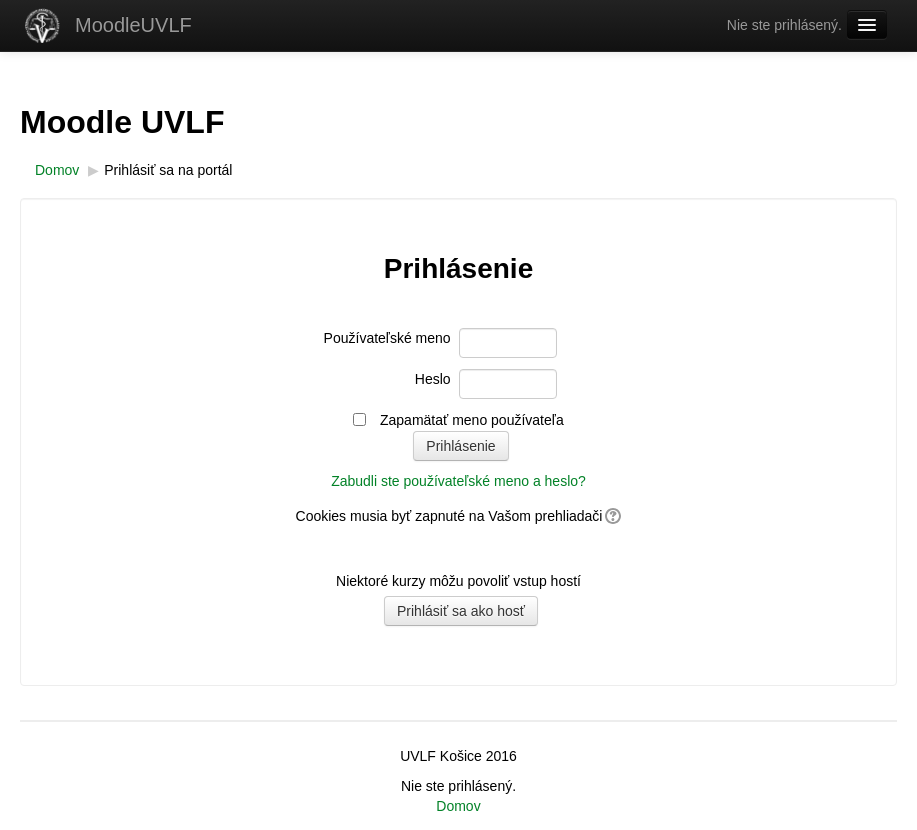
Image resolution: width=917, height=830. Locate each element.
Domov (458, 806)
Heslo (433, 379)
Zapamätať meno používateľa (472, 420)
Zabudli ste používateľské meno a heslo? (458, 481)
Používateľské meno (387, 338)
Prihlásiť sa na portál (168, 170)
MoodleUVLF (133, 25)
